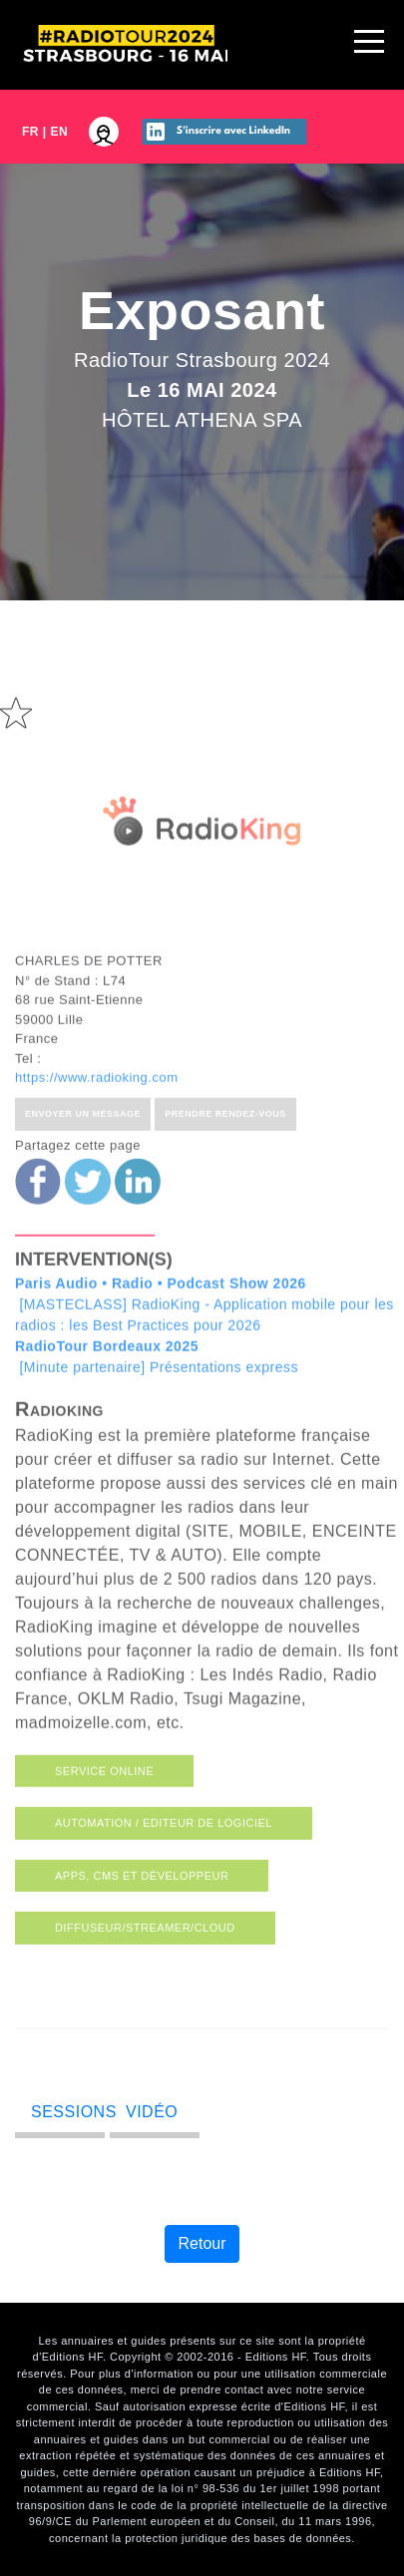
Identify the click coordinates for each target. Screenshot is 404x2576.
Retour (201, 2243)
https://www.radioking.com (97, 1096)
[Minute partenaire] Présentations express (156, 1375)
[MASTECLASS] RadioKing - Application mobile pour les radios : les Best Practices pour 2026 (204, 1323)
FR (30, 132)
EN (60, 132)
